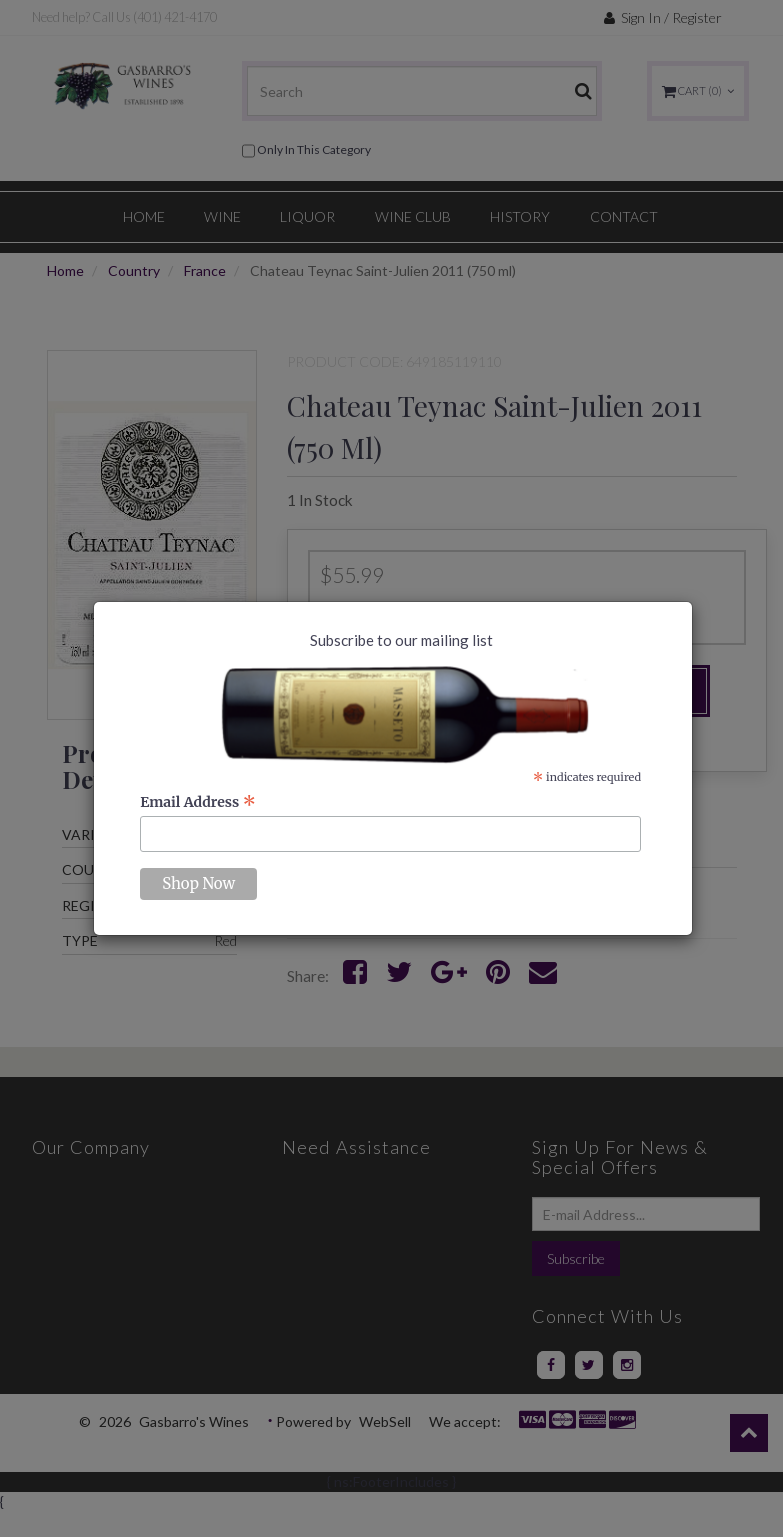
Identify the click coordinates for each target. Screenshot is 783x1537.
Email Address (198, 802)
